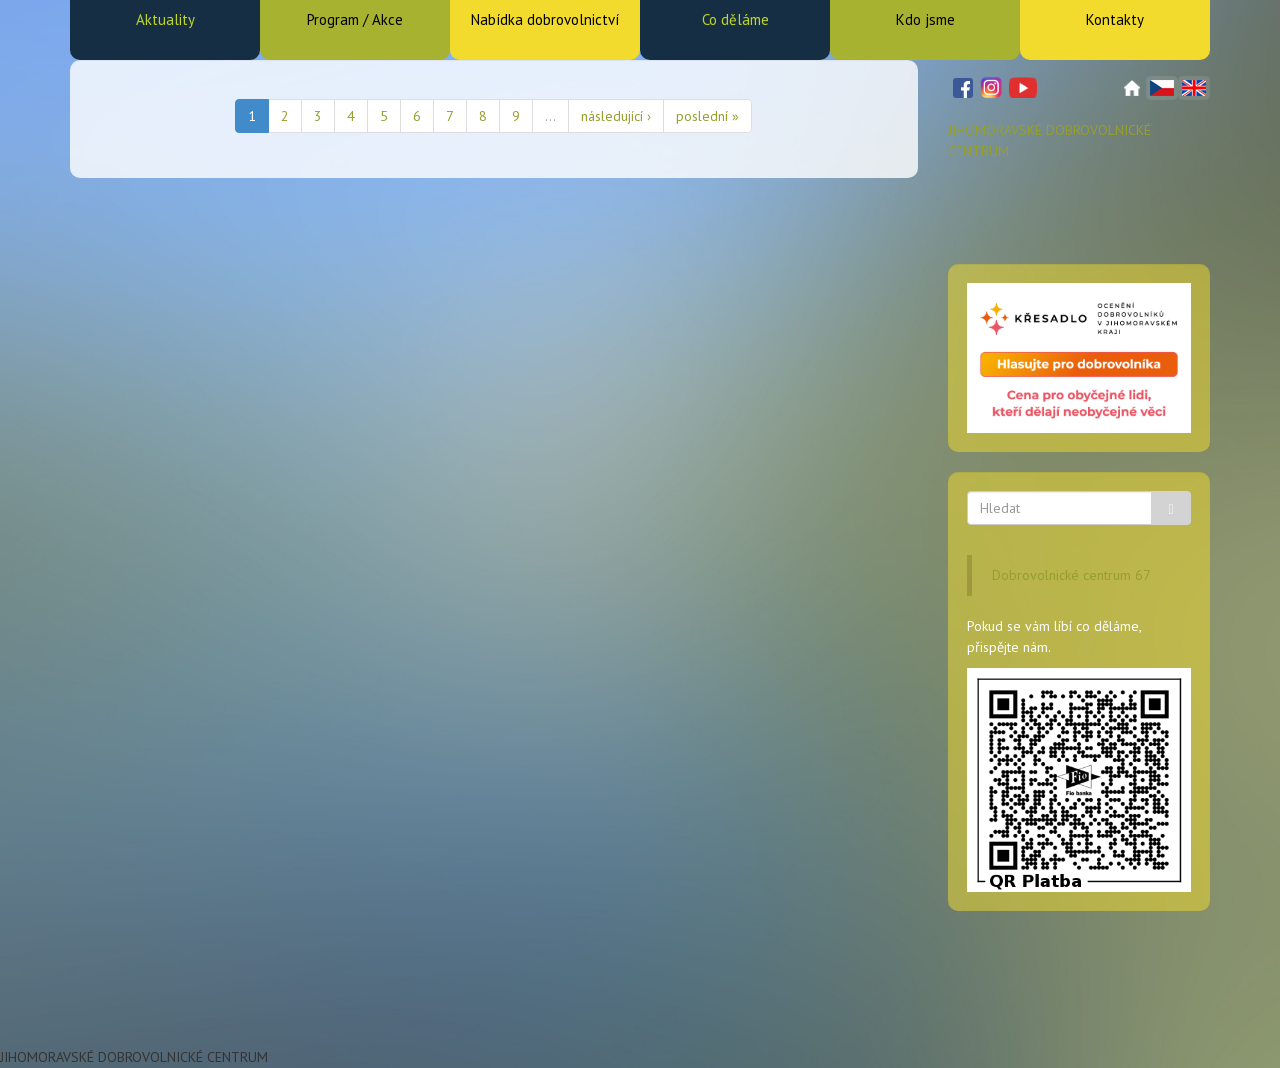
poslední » (707, 116)
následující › (616, 116)
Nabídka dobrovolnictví (545, 19)
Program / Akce (355, 19)
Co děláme (735, 19)
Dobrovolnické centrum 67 (1071, 575)
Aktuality (165, 19)
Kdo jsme (925, 19)
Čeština (1162, 88)
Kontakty (1115, 19)
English (1194, 88)
